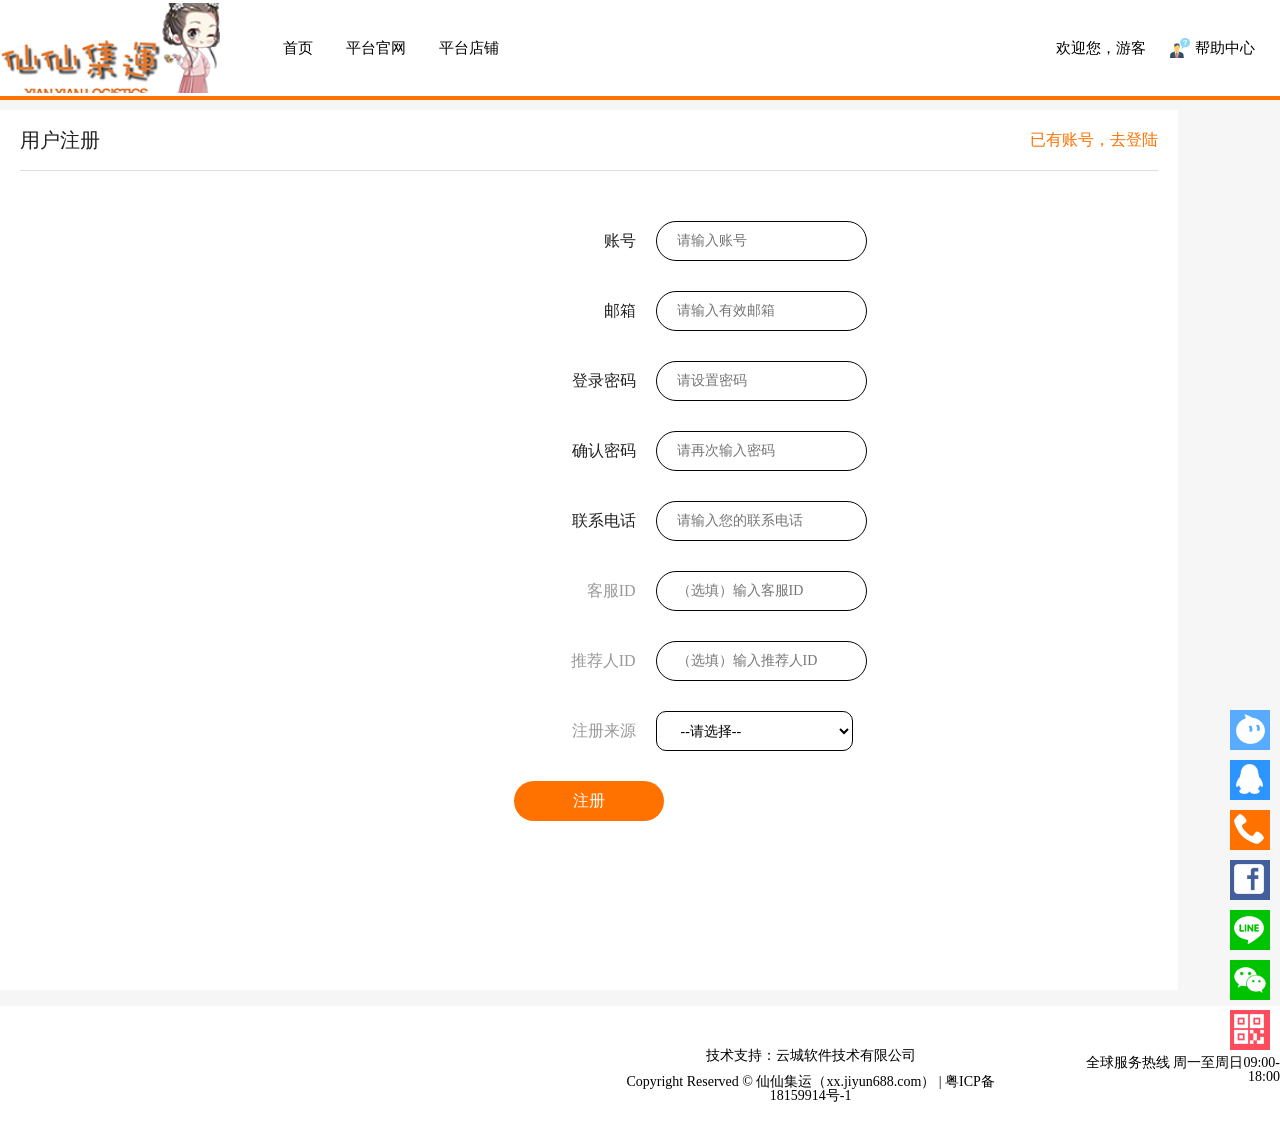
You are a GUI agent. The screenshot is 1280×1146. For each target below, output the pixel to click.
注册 (589, 800)
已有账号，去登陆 (1094, 140)
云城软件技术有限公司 (846, 1055)
